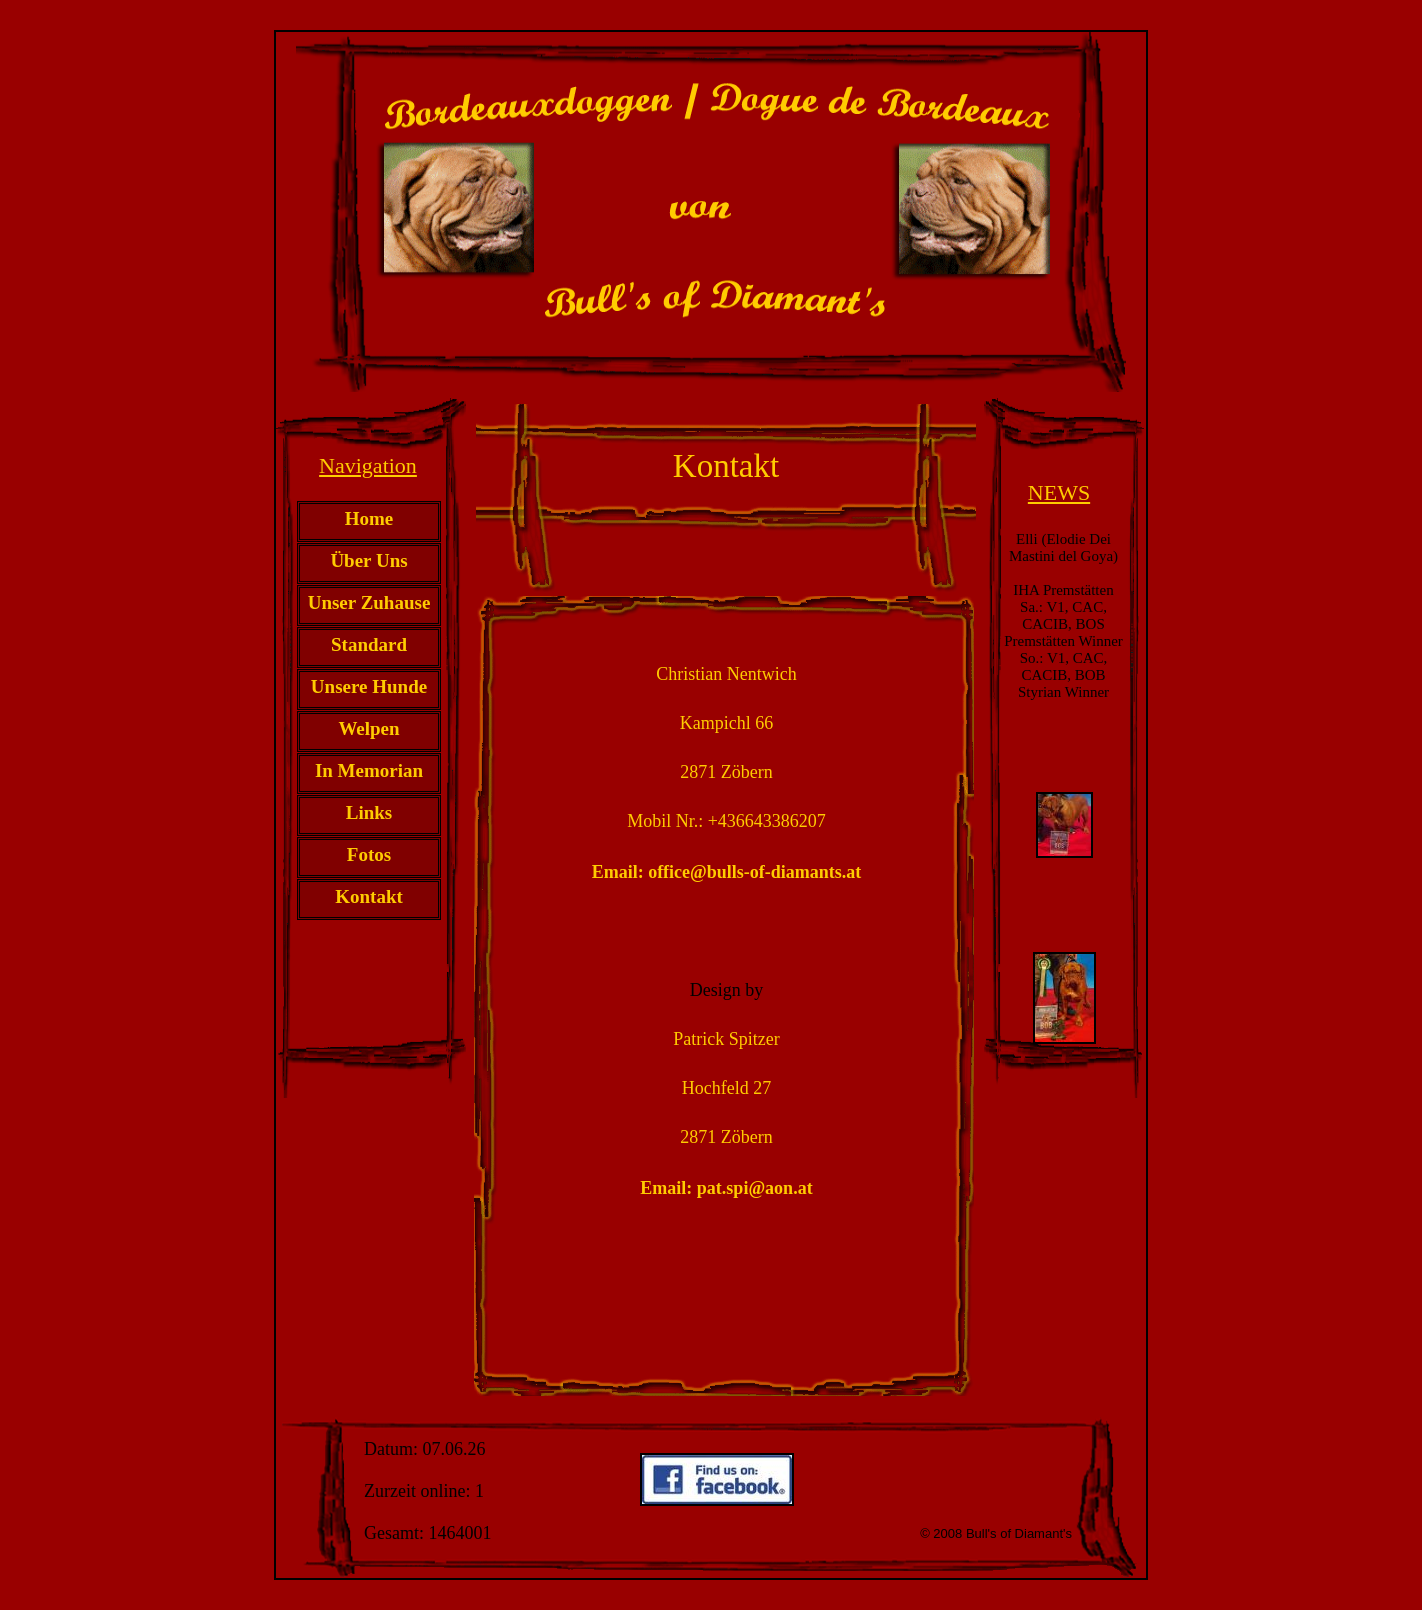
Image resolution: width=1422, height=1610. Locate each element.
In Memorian (369, 770)
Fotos (369, 854)
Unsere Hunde (369, 686)
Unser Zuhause (369, 602)
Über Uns (368, 560)
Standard (369, 644)
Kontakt (369, 896)
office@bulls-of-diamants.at (754, 872)
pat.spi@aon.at (755, 1188)
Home (369, 518)
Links (369, 812)
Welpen (368, 728)
